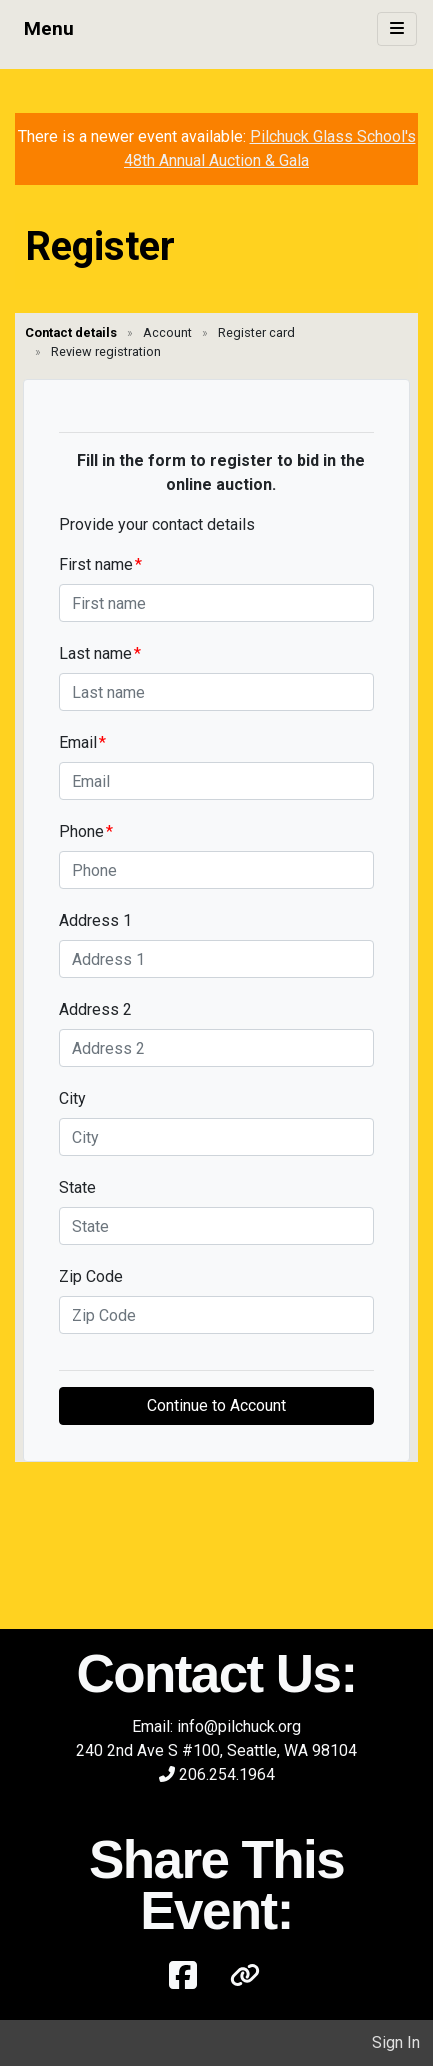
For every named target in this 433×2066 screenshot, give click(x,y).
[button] (245, 1976)
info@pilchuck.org (239, 1726)
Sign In (396, 2042)
